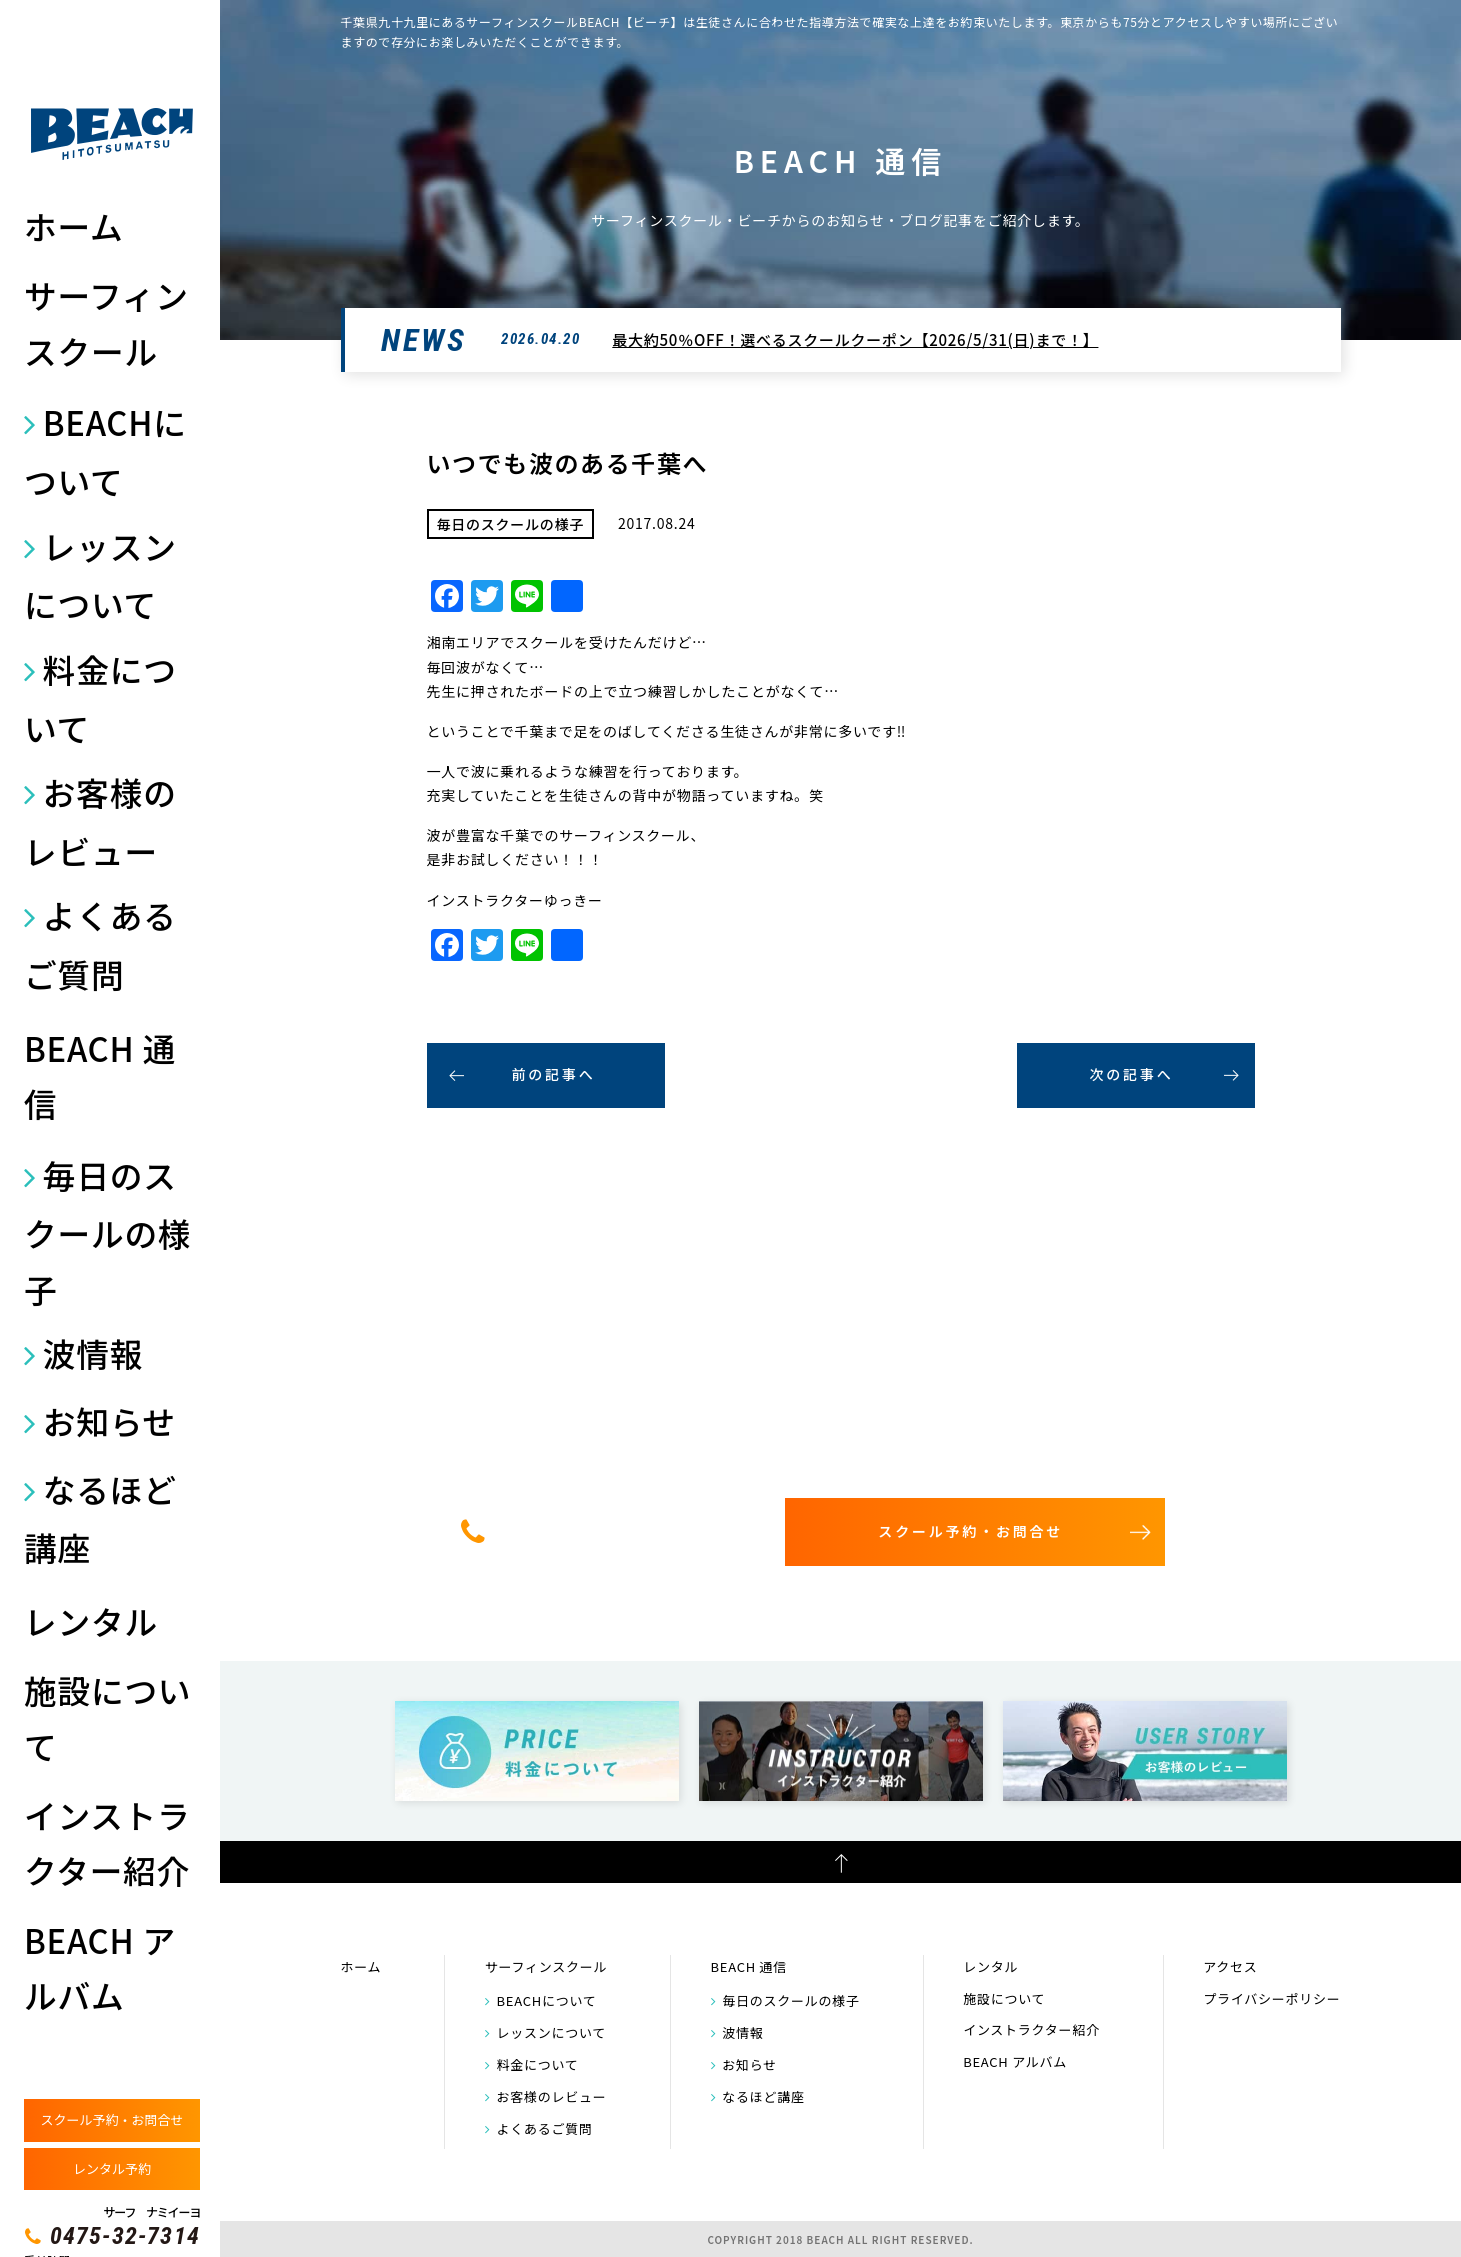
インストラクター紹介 (107, 1842)
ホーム (73, 225)
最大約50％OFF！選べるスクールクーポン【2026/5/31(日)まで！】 (855, 339)
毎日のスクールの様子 (107, 1231)
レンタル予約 (112, 2168)
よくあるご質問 (100, 944)
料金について (100, 698)
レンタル (91, 1620)
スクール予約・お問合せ (111, 2119)
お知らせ (109, 1420)
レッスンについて (100, 575)
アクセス (1230, 1966)
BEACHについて (105, 451)
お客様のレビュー (100, 821)
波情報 (93, 1352)
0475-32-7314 (125, 2236)
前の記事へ (554, 1074)
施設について (107, 1717)
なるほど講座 (100, 1518)
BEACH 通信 (100, 1075)
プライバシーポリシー (1271, 1998)
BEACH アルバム (100, 1967)
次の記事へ (1132, 1074)
